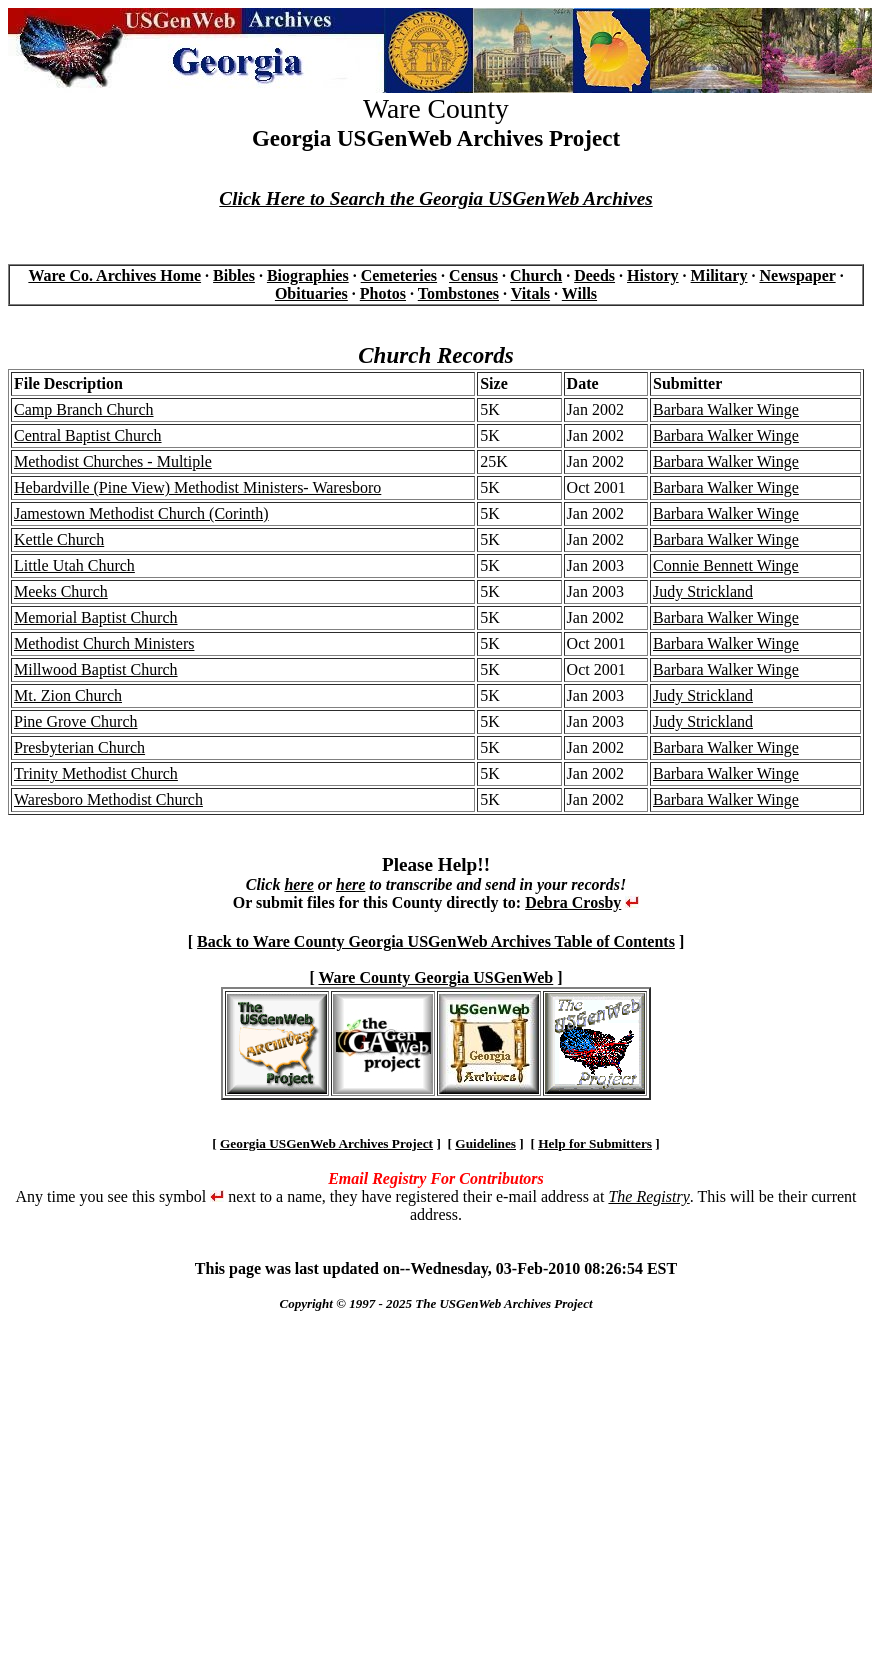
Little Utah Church (74, 565)
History (653, 275)
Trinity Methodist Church (96, 773)
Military (719, 275)
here (298, 884)
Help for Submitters (595, 1143)
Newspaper (797, 275)
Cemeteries (399, 275)
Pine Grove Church (76, 721)
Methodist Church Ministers (104, 643)
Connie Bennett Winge (726, 565)
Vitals (530, 293)
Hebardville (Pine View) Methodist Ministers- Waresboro (197, 487)
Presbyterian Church (79, 747)
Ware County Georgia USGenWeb (435, 977)
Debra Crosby (573, 902)
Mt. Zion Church (68, 695)
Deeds (594, 275)
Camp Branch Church (84, 409)
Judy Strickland (703, 591)
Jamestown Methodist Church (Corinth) (141, 513)
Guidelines (485, 1143)
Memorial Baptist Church (96, 617)
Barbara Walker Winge (726, 409)
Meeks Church (61, 591)
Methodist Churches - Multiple (113, 461)
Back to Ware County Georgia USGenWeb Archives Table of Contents (436, 941)
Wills (579, 293)
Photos (383, 293)
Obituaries (311, 293)
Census (473, 275)
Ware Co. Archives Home (114, 275)
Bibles (234, 275)
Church (536, 275)
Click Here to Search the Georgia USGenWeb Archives (435, 198)
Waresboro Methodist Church (108, 799)
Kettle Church (59, 539)
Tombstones (458, 293)
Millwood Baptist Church (96, 669)
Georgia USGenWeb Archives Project (326, 1143)
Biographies (308, 275)
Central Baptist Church (88, 435)
